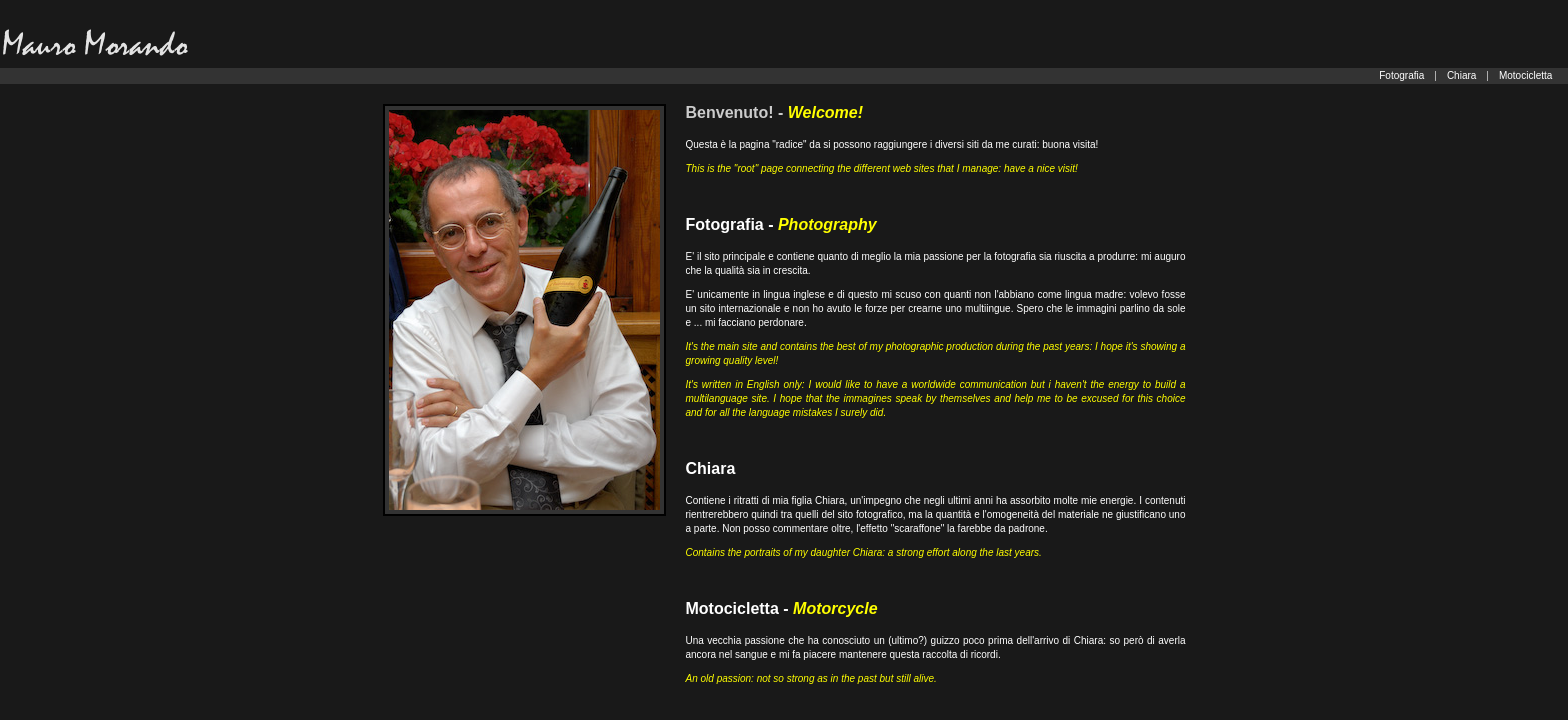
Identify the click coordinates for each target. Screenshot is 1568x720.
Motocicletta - (782, 608)
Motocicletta (1525, 75)
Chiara (1461, 75)
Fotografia (1401, 75)
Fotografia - (781, 224)
